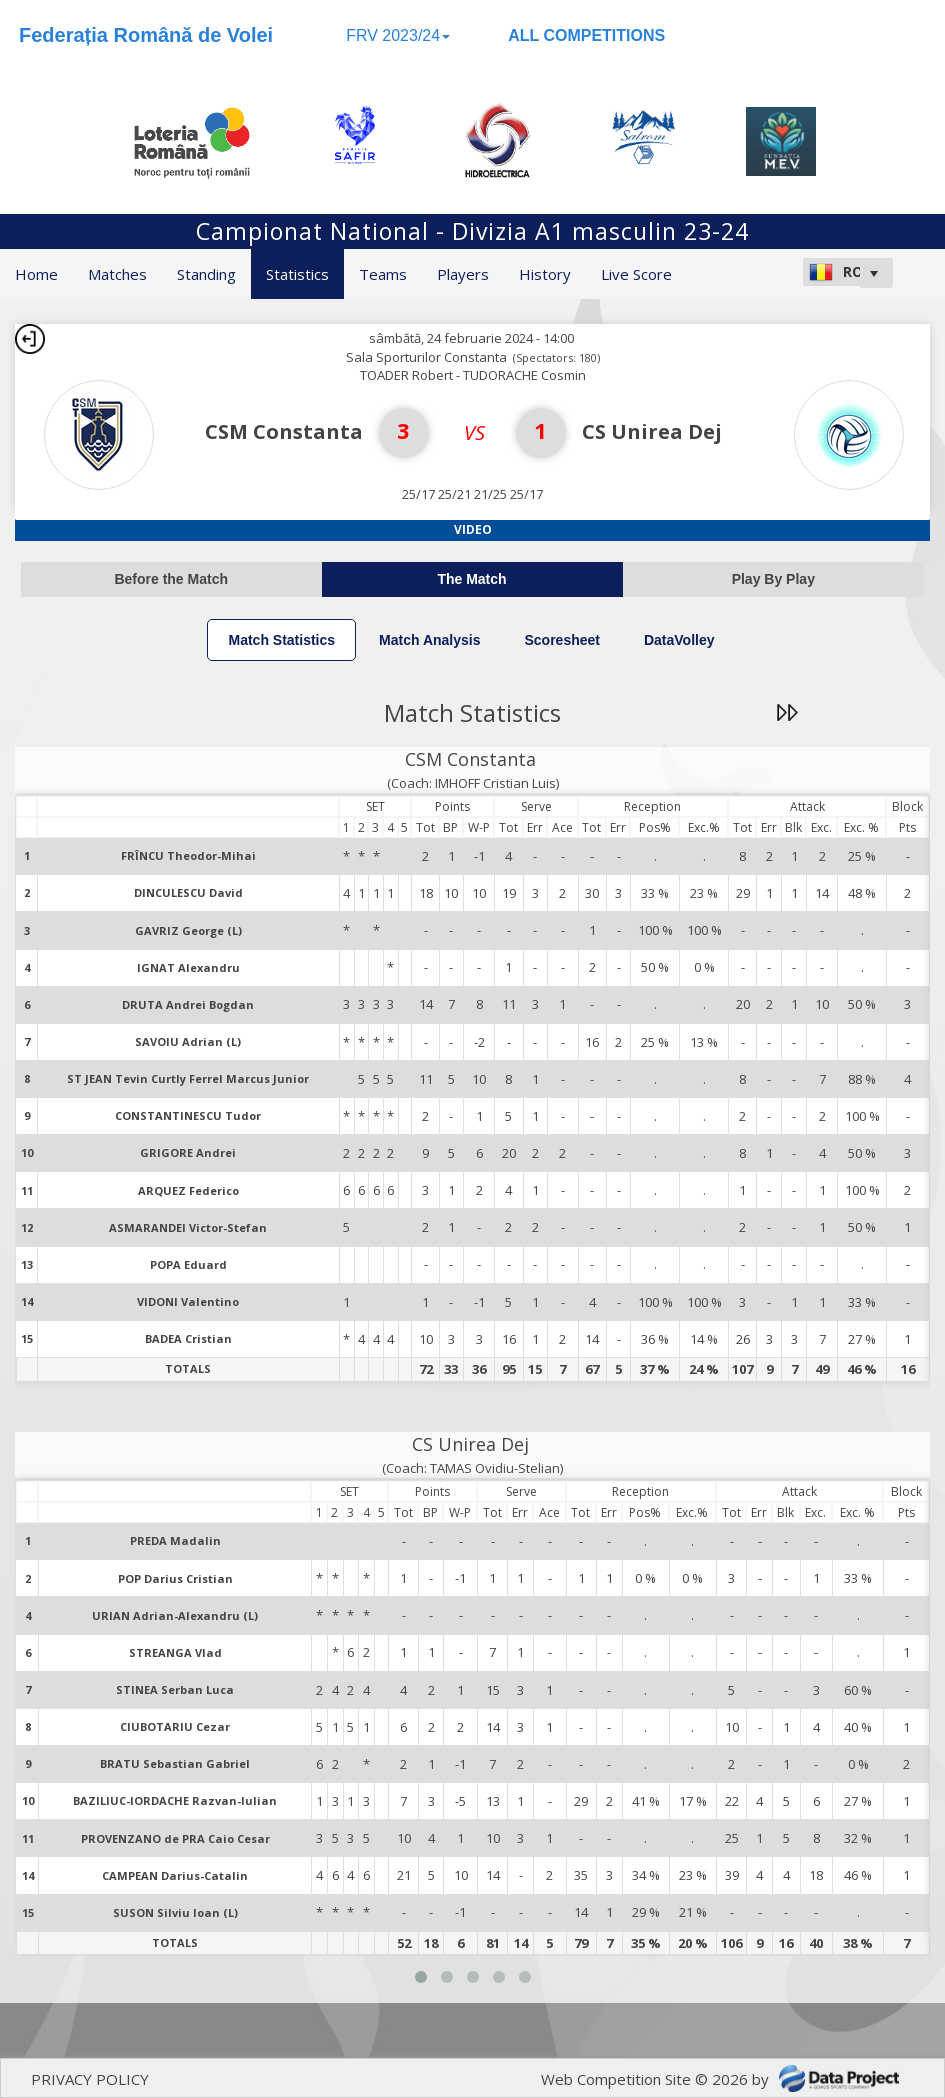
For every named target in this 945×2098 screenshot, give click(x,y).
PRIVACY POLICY (90, 2079)
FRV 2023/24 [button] (398, 35)
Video (473, 529)
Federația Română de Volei (146, 35)
